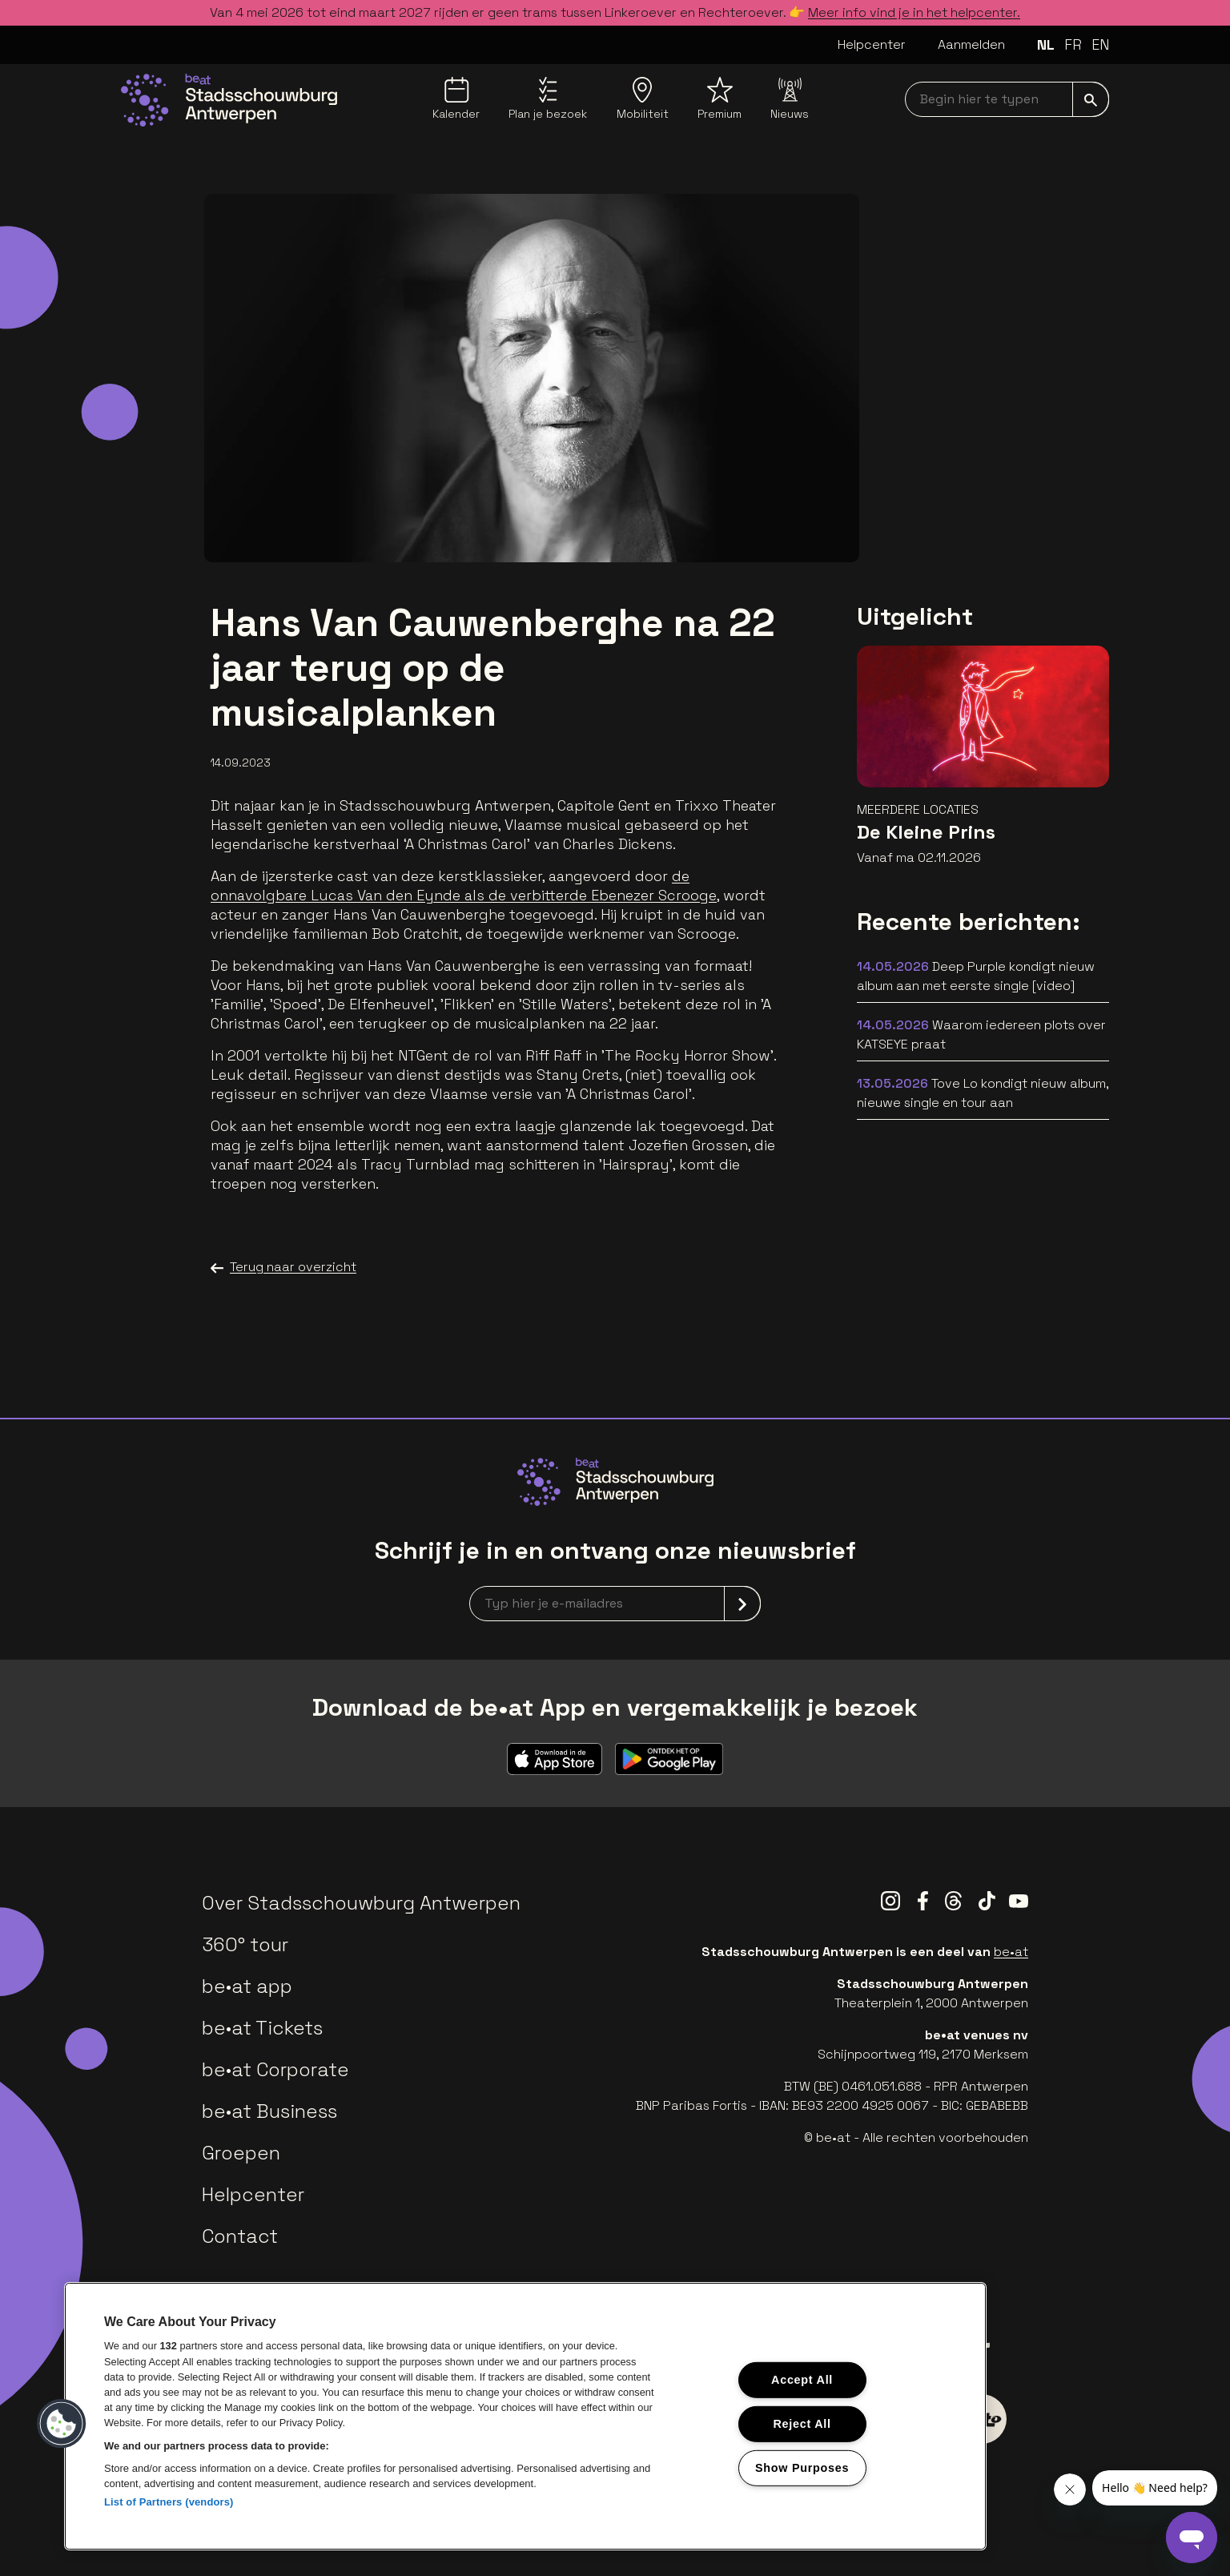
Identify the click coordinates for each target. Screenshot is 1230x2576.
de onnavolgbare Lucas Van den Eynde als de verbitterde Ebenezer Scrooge (464, 885)
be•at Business (269, 2111)
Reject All (801, 2423)
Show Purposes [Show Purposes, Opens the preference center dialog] (802, 2467)
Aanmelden (971, 44)
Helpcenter (872, 44)
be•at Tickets (262, 2027)
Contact (240, 2236)
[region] (525, 2416)
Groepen (241, 2152)
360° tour (245, 1944)
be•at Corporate (275, 2069)
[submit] (1090, 99)
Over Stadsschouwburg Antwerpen (361, 1902)
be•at (1011, 1951)
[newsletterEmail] (615, 1603)
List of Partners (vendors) (169, 2502)
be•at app (247, 1986)
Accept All (802, 2379)
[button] (61, 2423)
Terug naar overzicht (283, 1267)
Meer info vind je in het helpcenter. (914, 12)
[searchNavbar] (1007, 99)
